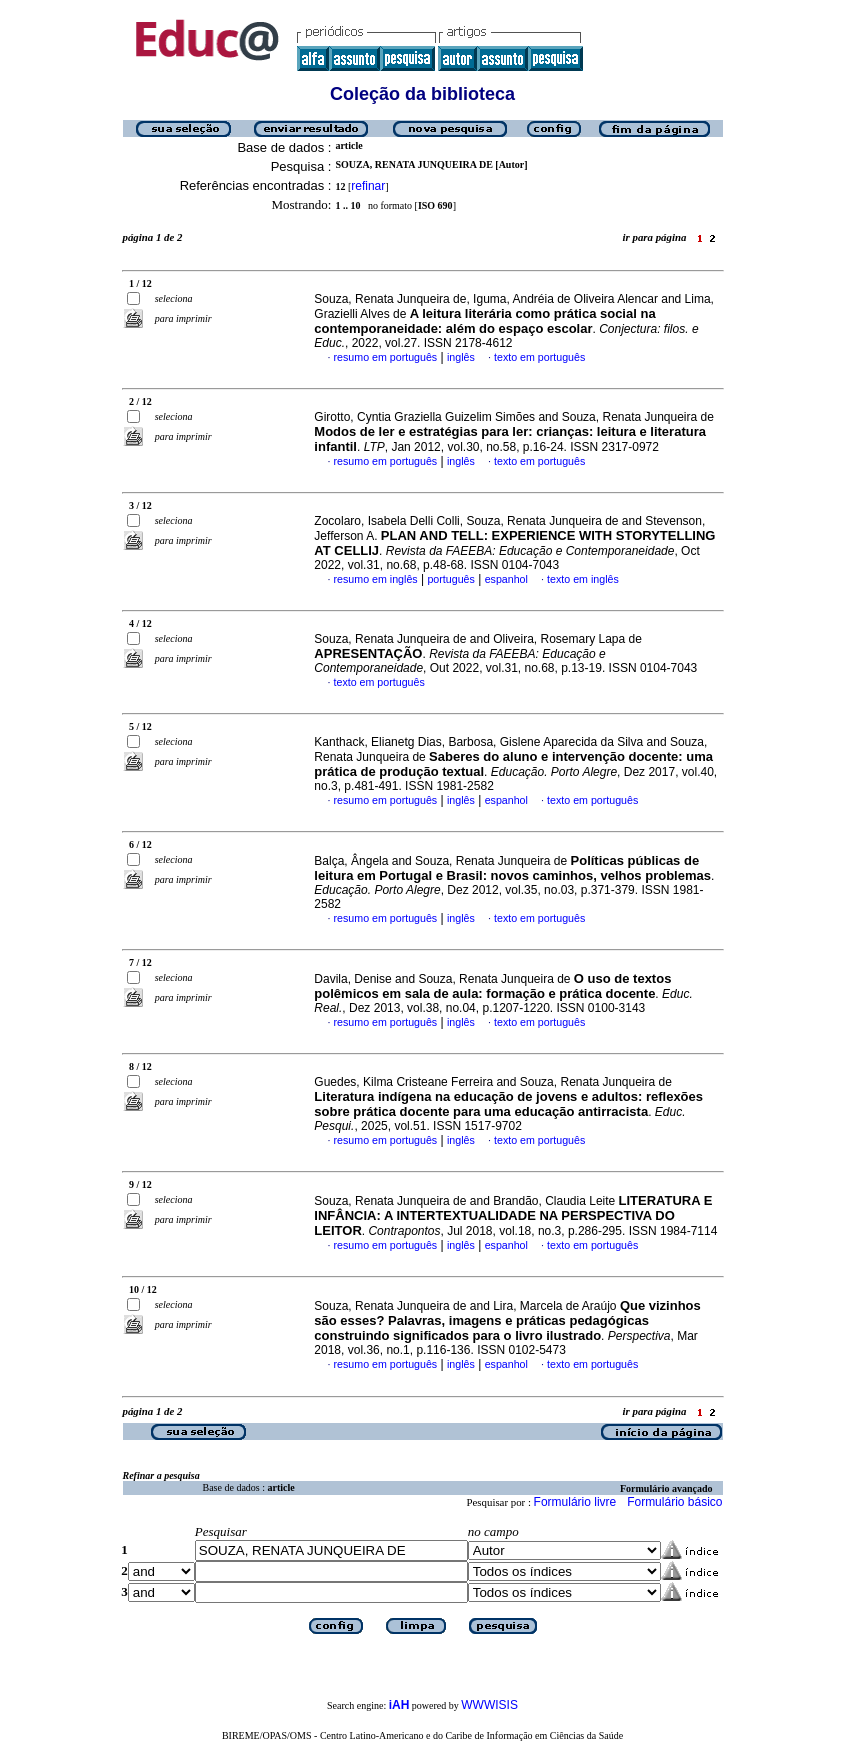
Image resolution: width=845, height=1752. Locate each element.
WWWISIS (489, 1705)
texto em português (539, 357)
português (450, 579)
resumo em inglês (376, 579)
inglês (461, 357)
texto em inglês (583, 579)
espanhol (506, 579)
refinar (368, 186)
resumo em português (386, 357)
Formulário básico (674, 1502)
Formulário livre (575, 1502)
